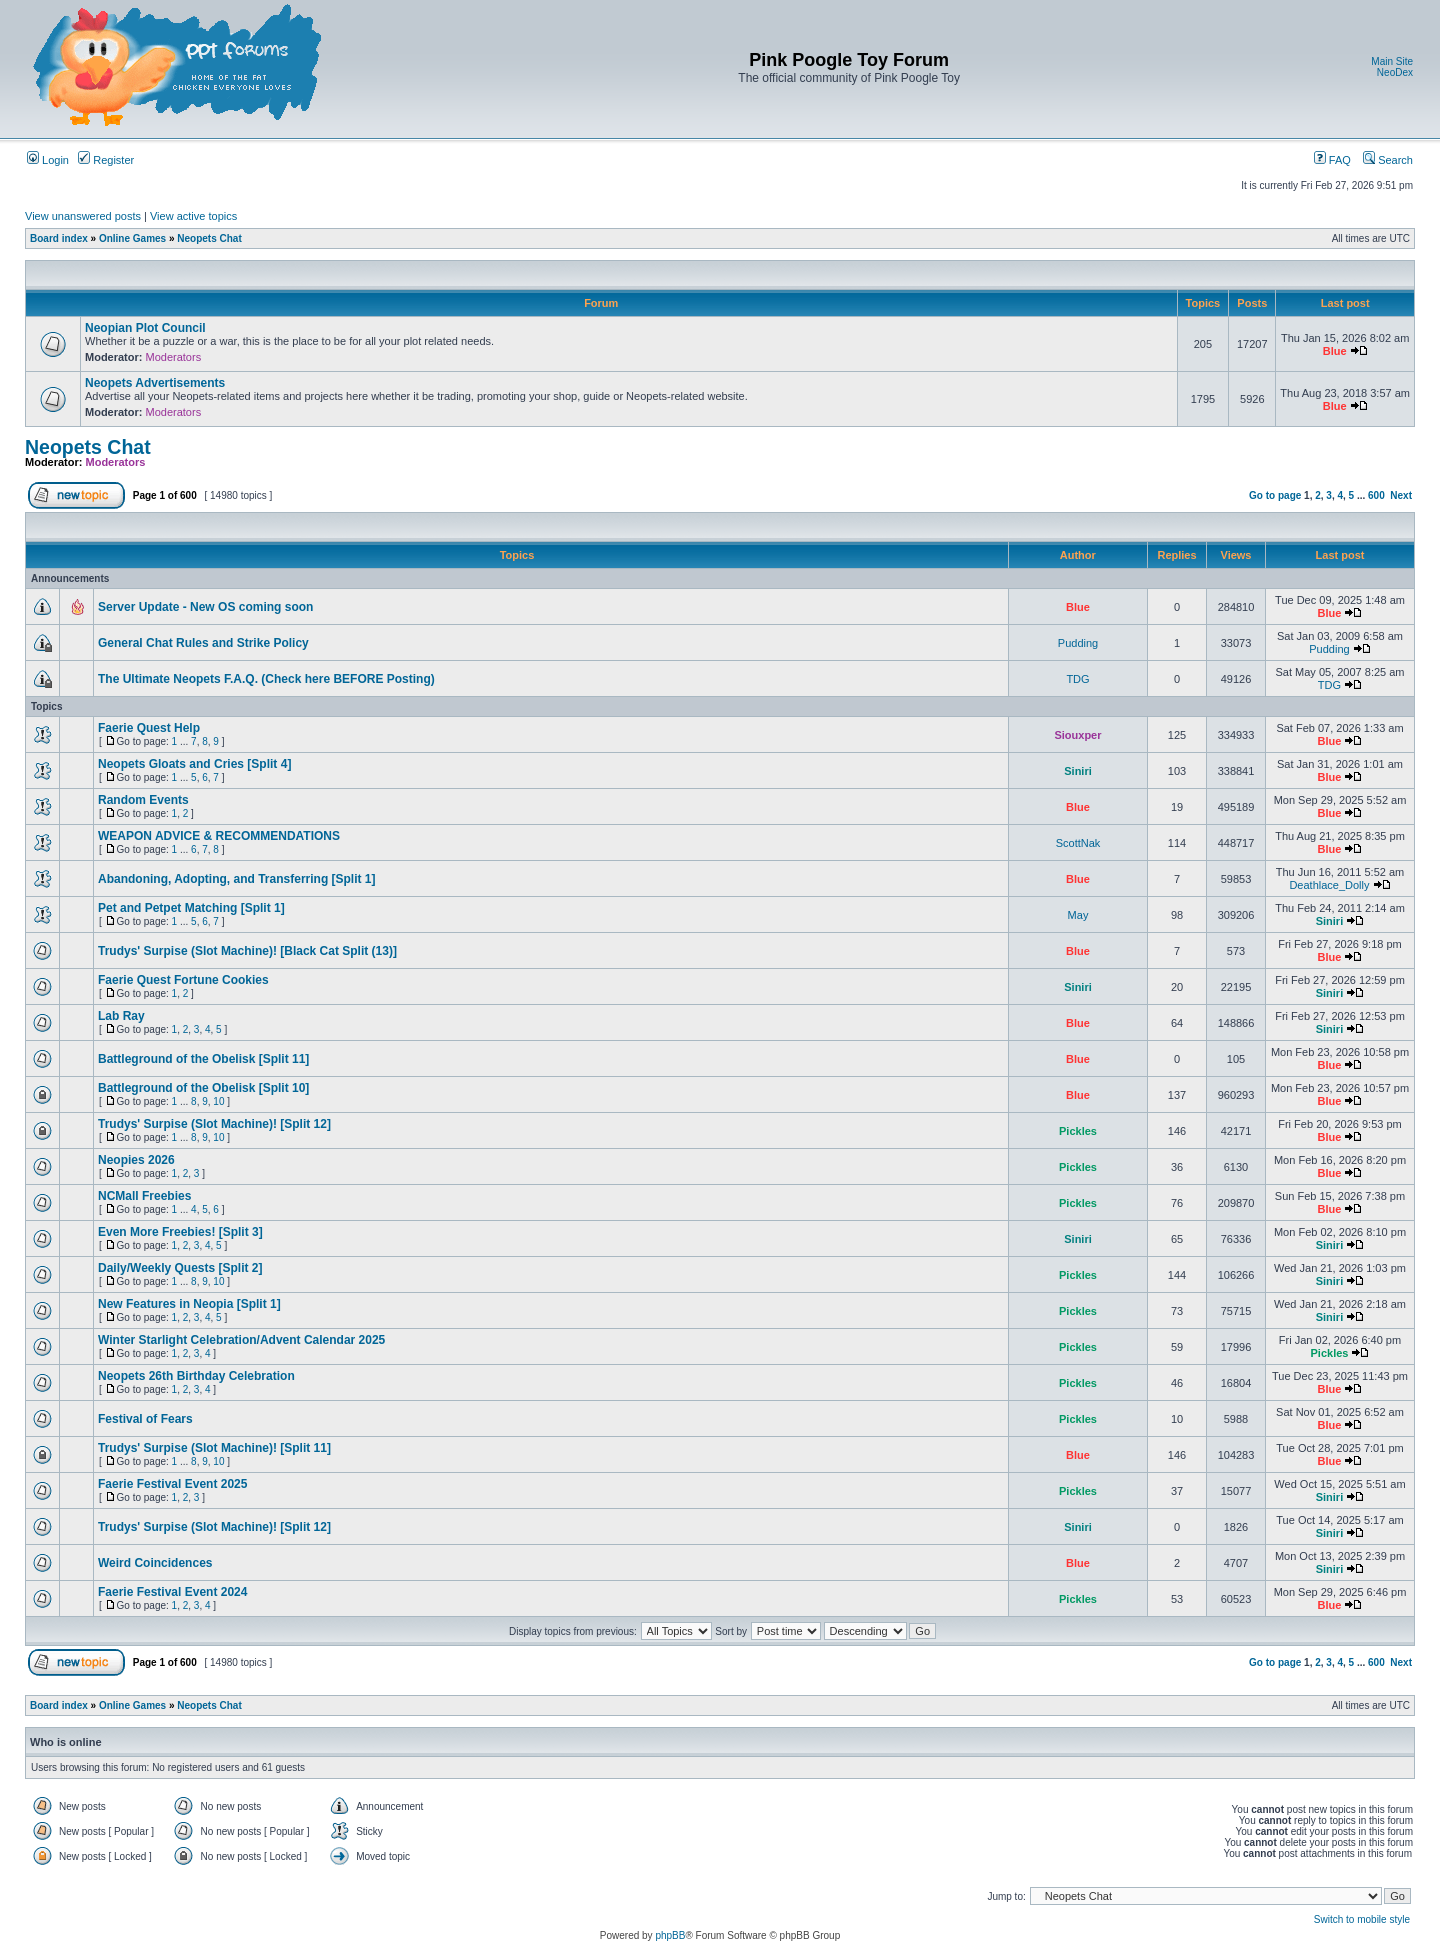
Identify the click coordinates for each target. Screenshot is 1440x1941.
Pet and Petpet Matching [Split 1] (191, 908)
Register (106, 160)
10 (218, 1101)
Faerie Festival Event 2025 (172, 1484)
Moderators (174, 357)
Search (1388, 160)
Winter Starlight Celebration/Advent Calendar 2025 (241, 1340)
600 (1376, 495)
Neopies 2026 (136, 1160)
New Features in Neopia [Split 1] (189, 1304)
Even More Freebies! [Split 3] (180, 1232)
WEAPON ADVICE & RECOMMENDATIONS (219, 836)
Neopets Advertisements (155, 383)
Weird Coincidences (155, 1563)
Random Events (143, 800)
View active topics (193, 216)
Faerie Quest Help (149, 728)
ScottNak (1078, 843)
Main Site (1392, 61)
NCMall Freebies (144, 1196)
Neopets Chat (209, 238)
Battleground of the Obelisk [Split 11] (203, 1059)
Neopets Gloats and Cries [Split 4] (194, 764)
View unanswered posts (83, 216)
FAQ (1332, 160)
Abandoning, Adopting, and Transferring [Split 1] (237, 879)
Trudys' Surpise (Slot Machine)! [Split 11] (214, 1448)
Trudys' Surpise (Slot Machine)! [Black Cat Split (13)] (247, 951)
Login (48, 160)
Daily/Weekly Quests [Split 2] (180, 1268)
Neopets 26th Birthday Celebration (196, 1376)
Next (1401, 495)
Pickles (1078, 1131)
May (1078, 915)
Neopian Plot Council (145, 328)
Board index (59, 238)
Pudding (1078, 643)
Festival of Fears (145, 1419)
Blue (1335, 351)
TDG (1077, 679)
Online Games (132, 238)
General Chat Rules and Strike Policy (203, 643)
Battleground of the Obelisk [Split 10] (203, 1088)
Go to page (1275, 495)
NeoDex (1395, 72)
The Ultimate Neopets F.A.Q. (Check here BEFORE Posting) (266, 679)
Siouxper (1077, 735)
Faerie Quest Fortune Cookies (183, 980)
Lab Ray (121, 1016)
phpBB (670, 1935)
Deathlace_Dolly (1329, 885)
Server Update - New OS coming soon (205, 607)
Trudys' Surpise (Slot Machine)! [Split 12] (214, 1124)
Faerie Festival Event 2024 (172, 1592)
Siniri (1078, 771)
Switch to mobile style (1362, 1919)
